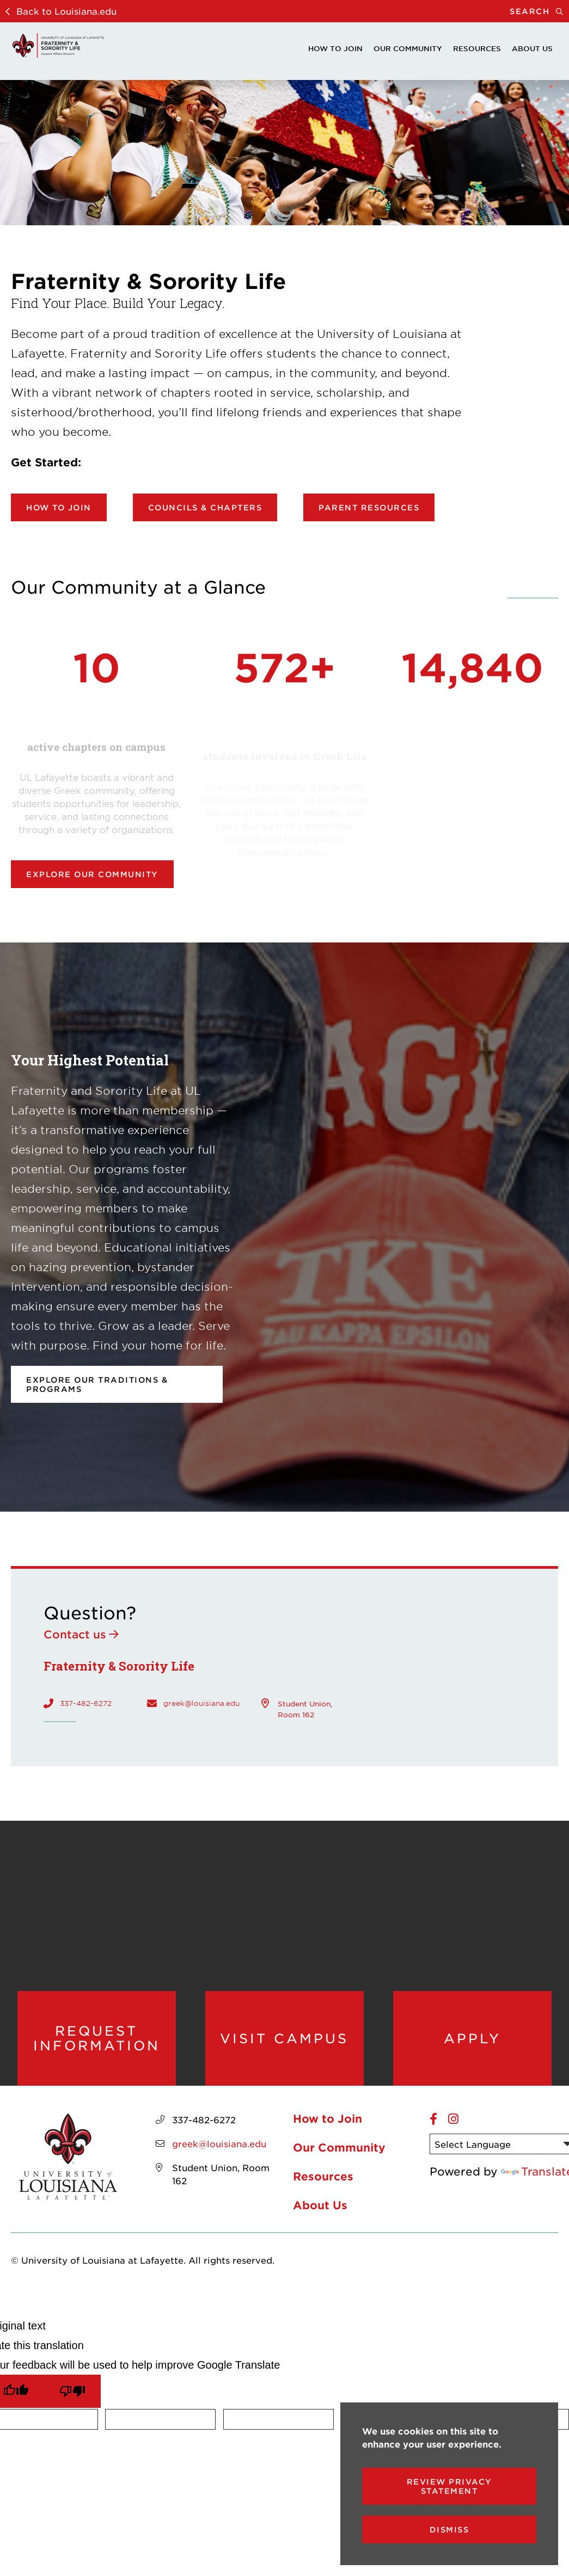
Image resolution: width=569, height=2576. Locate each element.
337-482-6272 (86, 1703)
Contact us (75, 1634)
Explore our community (92, 874)
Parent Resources (369, 507)
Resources (477, 48)
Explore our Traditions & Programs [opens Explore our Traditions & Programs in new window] (97, 1384)
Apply (472, 2038)
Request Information (96, 2038)
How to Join (335, 48)
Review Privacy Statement (449, 2486)
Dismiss (449, 2529)
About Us (532, 48)
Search (539, 11)
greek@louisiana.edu (201, 1703)
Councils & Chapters (205, 507)
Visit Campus (284, 2038)
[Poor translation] (72, 2391)
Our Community (408, 48)
